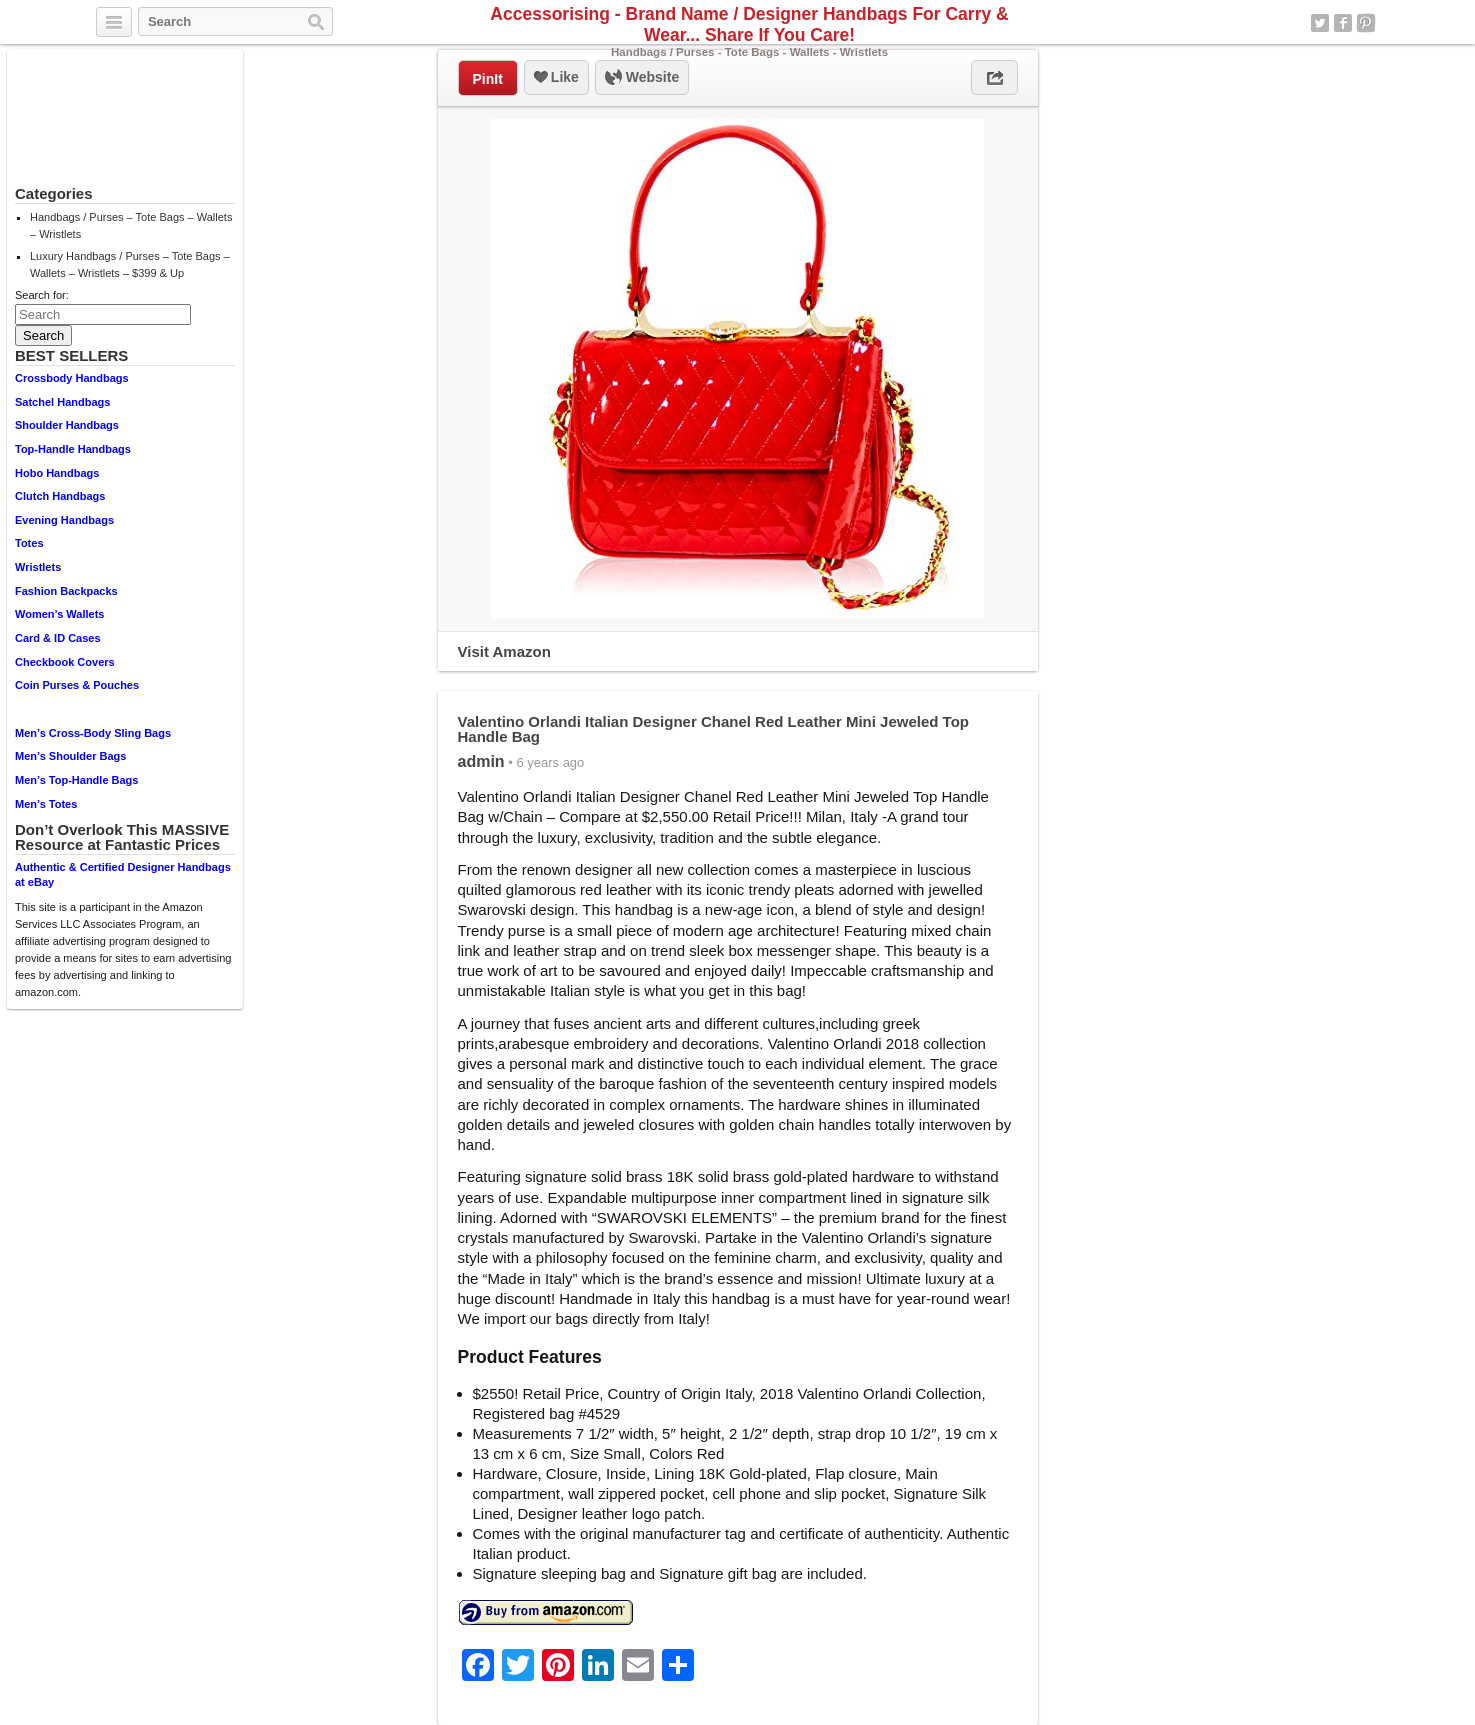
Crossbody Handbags (72, 378)
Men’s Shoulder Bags (70, 756)
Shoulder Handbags (67, 425)
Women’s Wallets (59, 614)
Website (642, 78)
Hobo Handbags (57, 473)
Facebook (1343, 23)
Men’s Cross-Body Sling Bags (93, 733)
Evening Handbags (64, 520)
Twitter (1320, 23)
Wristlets (38, 567)
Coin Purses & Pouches (77, 685)
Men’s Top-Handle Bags (76, 780)
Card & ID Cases (58, 638)
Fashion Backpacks (66, 591)
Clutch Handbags (60, 496)
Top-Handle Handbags (73, 449)
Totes (29, 543)
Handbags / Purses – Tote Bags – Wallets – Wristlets (131, 225)
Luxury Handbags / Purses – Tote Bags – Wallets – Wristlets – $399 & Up (130, 264)
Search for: (42, 295)
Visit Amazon (504, 651)
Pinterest (1366, 23)
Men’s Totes (46, 804)
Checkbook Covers (65, 662)
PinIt (488, 79)
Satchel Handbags (62, 402)
